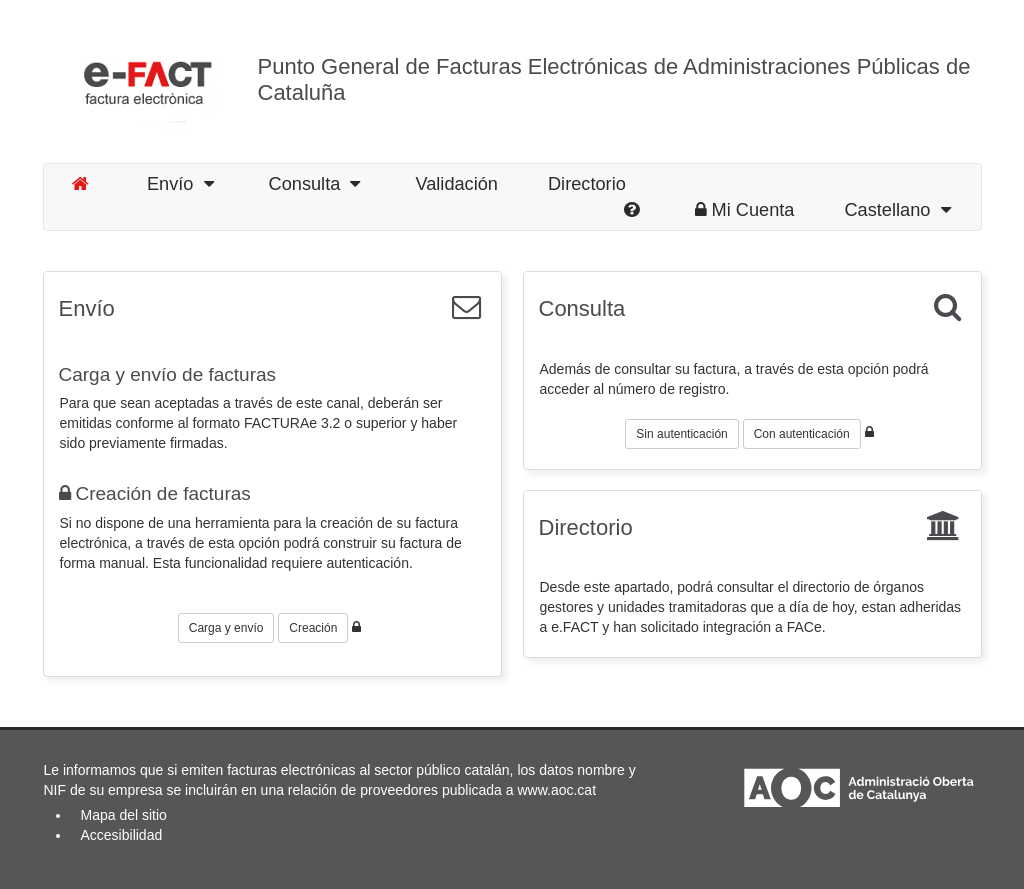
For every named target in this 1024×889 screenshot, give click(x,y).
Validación (456, 184)
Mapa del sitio (124, 815)
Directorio (587, 184)
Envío (180, 184)
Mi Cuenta (745, 210)
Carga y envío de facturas (168, 374)
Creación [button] (313, 628)
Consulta (315, 184)
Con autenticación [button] (802, 434)
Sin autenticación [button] (681, 434)
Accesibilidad (122, 835)
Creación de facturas (155, 493)
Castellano (897, 210)
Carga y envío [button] (226, 628)
